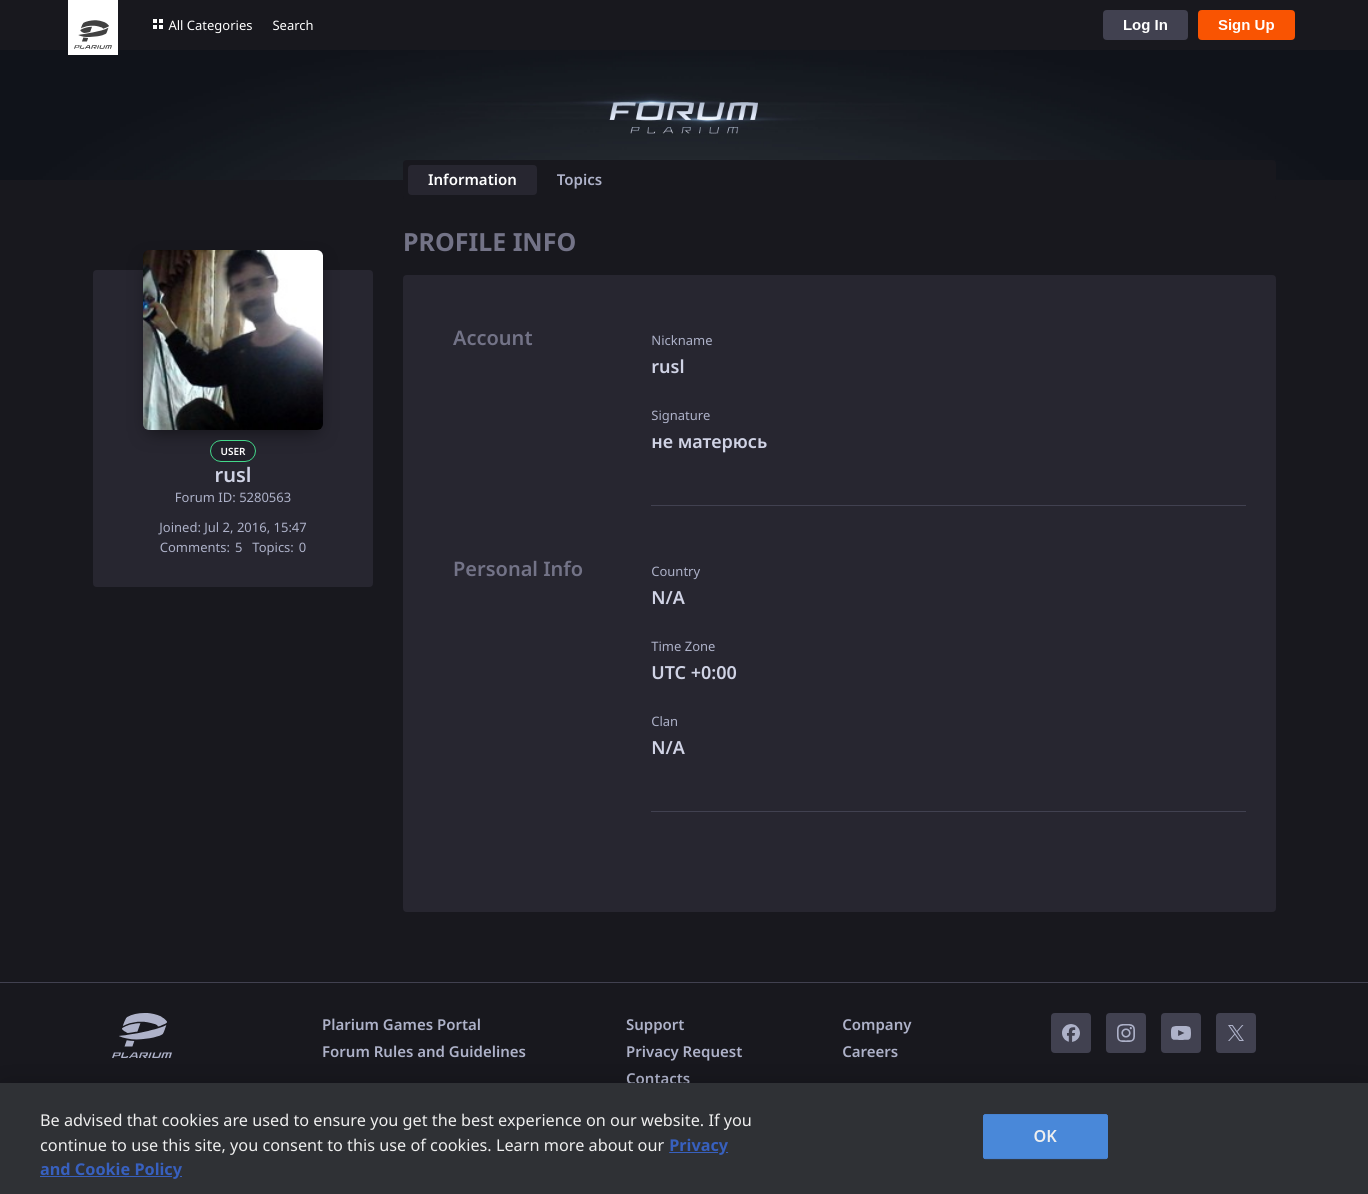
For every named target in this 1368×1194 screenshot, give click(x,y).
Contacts (658, 1079)
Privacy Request (684, 1052)
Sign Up (1246, 24)
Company (876, 1025)
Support (655, 1025)
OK (1045, 1136)
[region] (684, 1138)
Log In (1145, 24)
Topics (579, 180)
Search (292, 25)
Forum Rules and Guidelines (424, 1052)
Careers (870, 1052)
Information (472, 180)
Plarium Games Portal (401, 1025)
